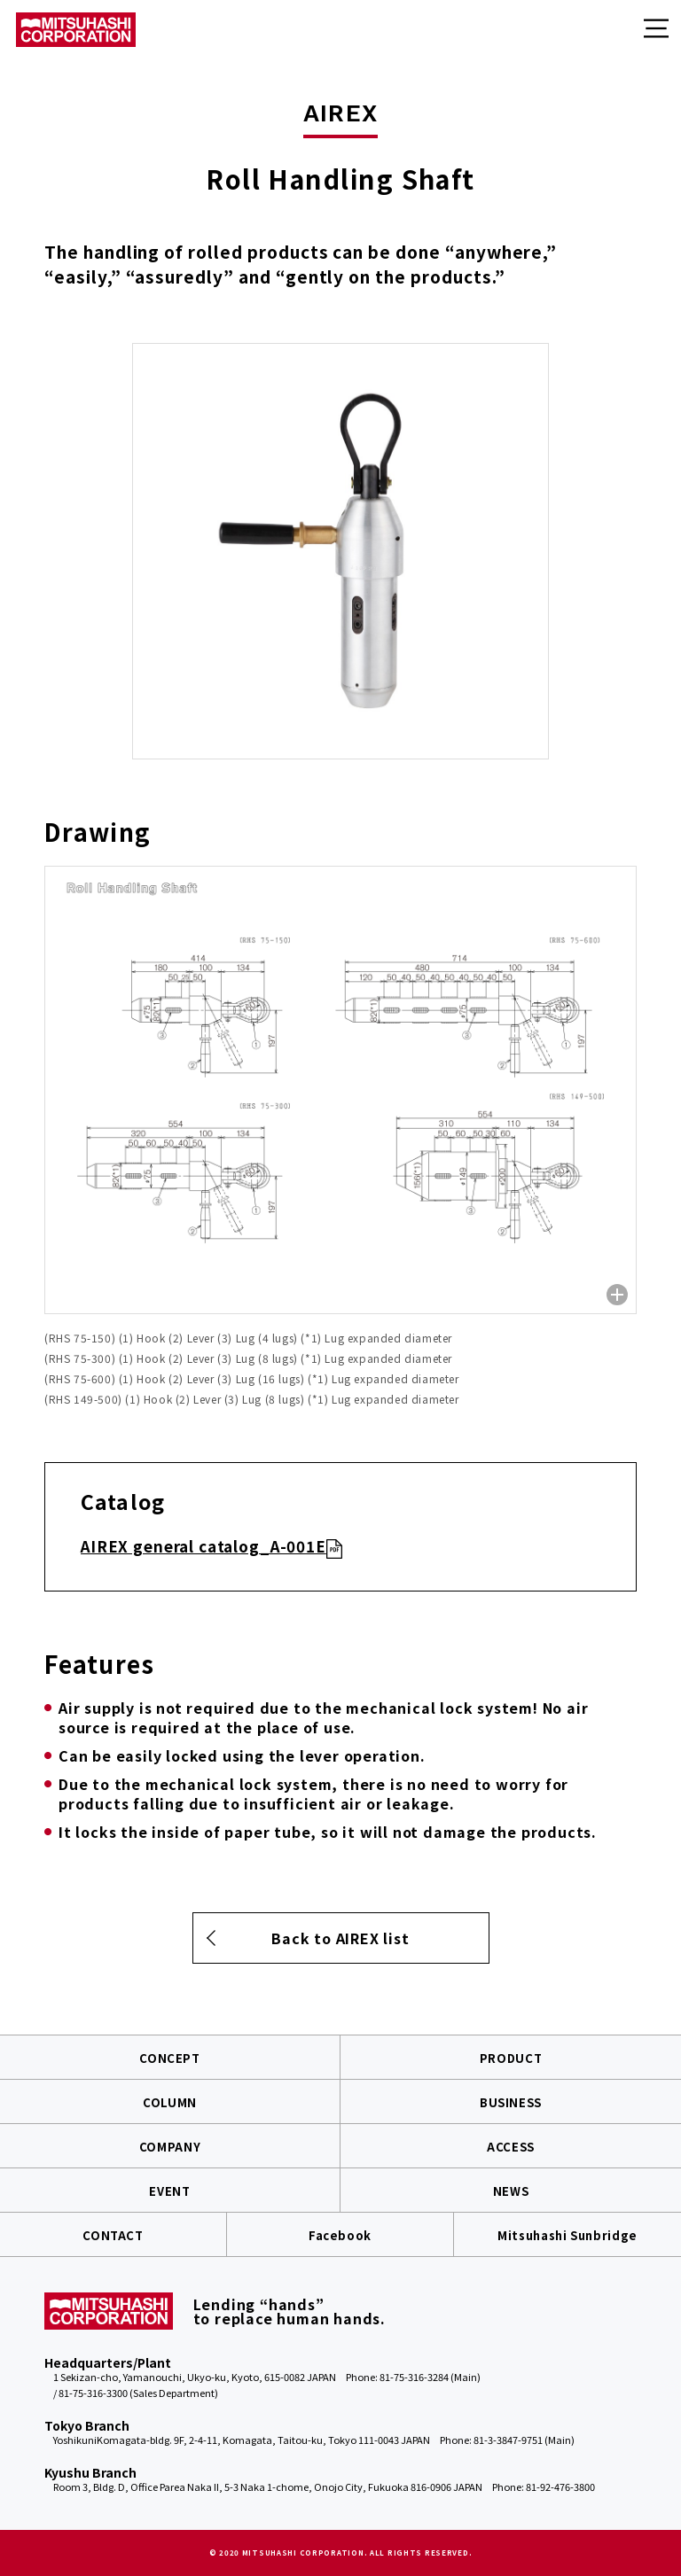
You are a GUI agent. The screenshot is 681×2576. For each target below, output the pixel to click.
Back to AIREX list (340, 1938)
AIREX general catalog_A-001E (203, 1546)
